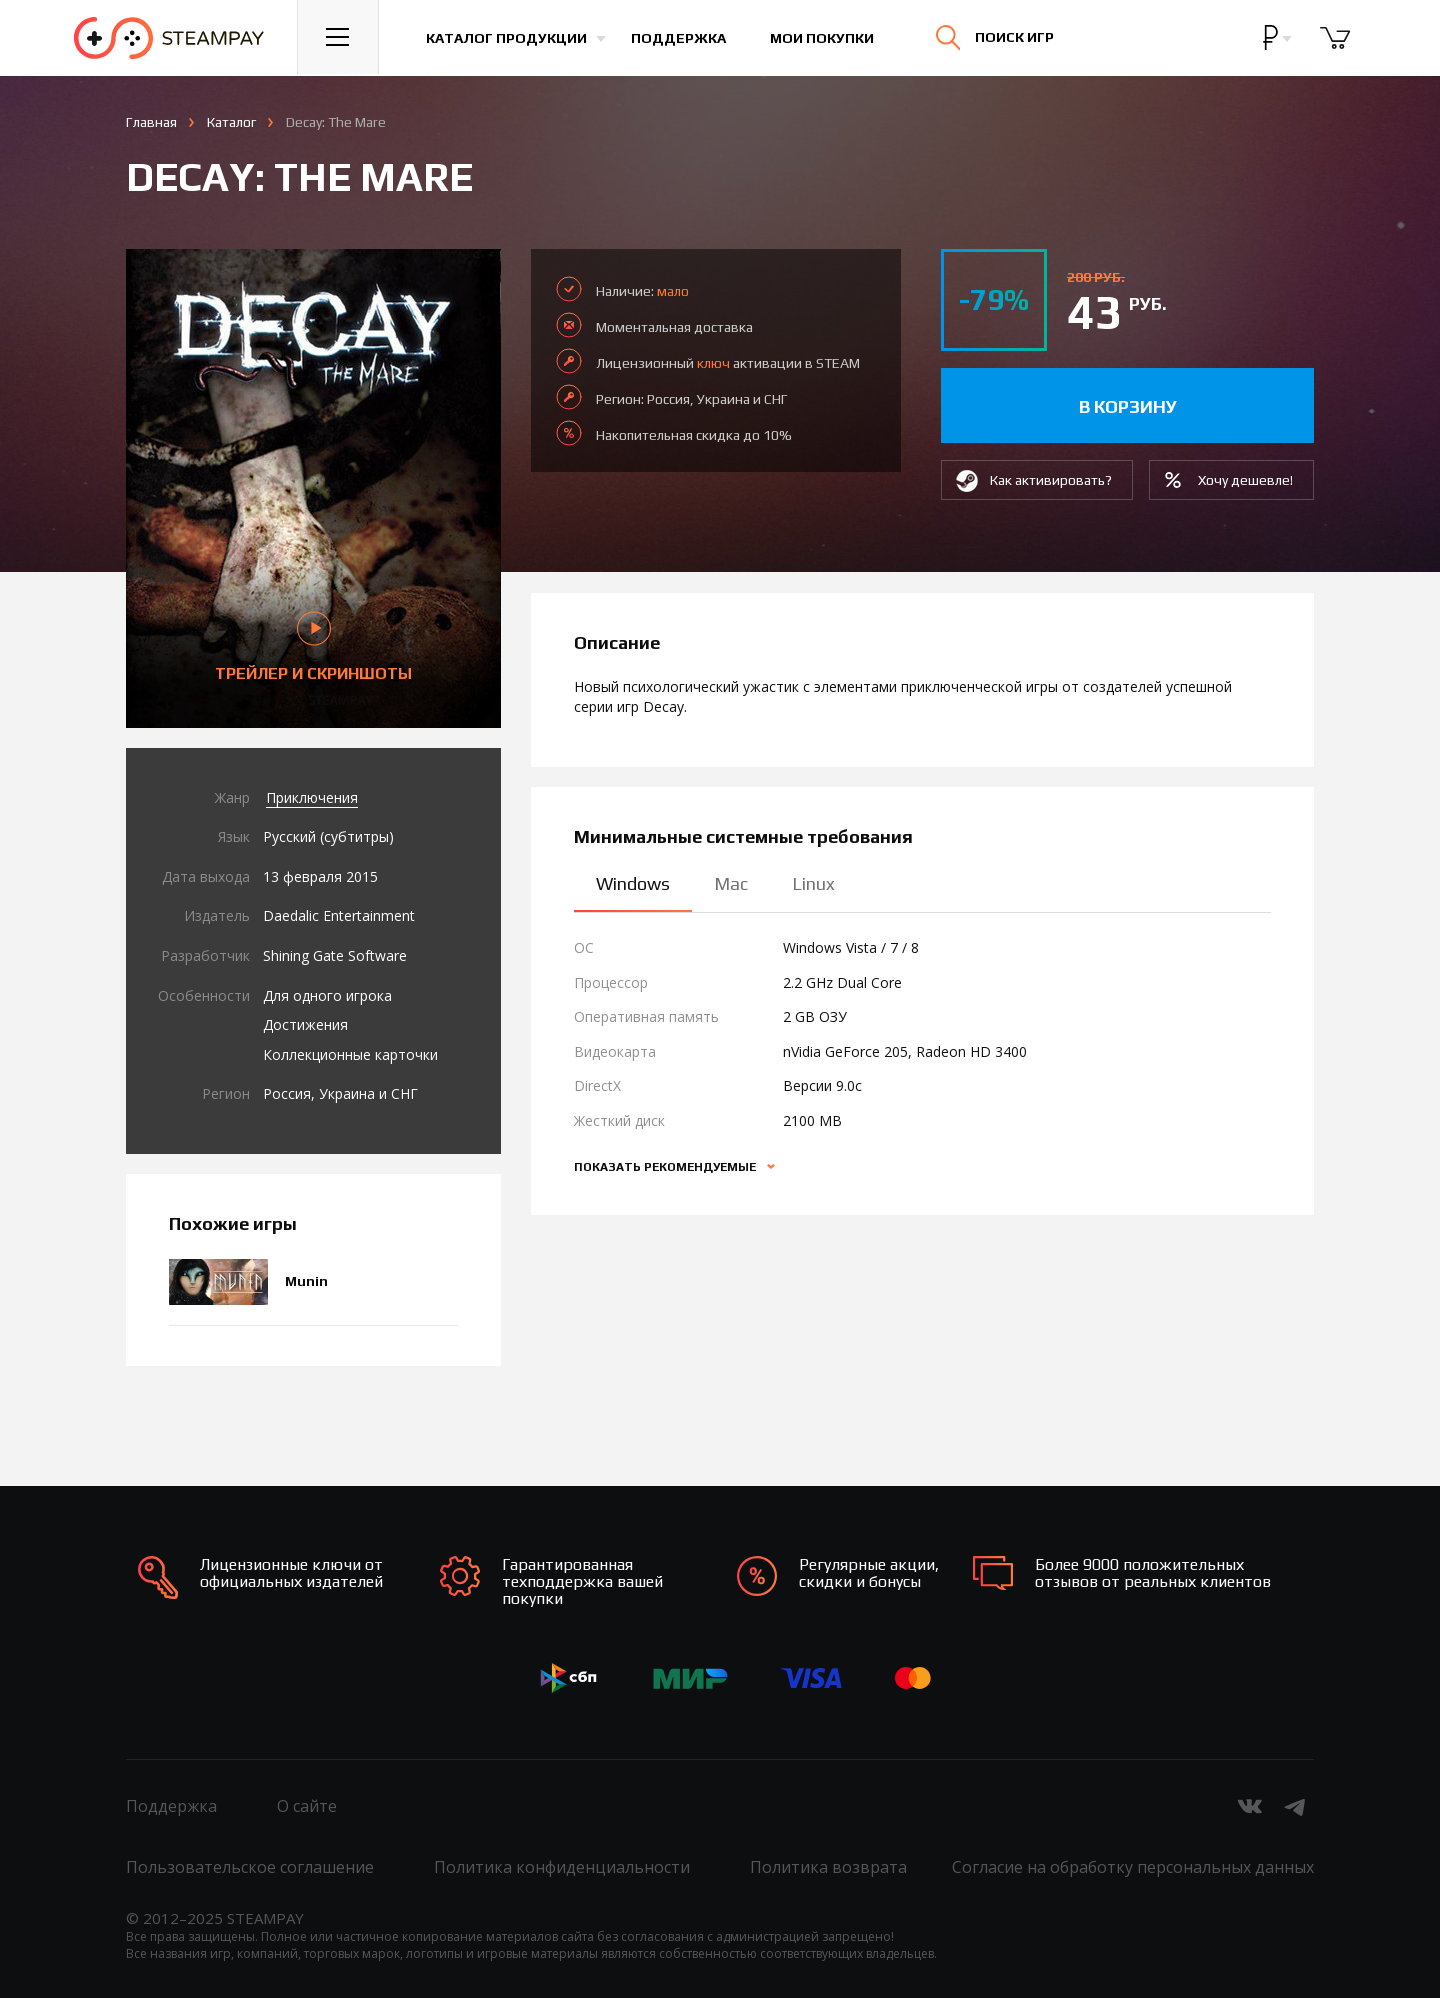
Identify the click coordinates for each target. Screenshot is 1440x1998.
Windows (633, 883)
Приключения (312, 797)
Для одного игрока (327, 995)
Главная (151, 122)
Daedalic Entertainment (339, 915)
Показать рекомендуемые (666, 1167)
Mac (731, 883)
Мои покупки (824, 38)
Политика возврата (828, 1867)
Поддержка (680, 38)
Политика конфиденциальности (562, 1867)
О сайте (307, 1806)
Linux (813, 883)
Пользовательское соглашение (250, 1867)
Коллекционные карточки (350, 1054)
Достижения (305, 1024)
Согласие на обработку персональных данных (1133, 1867)
